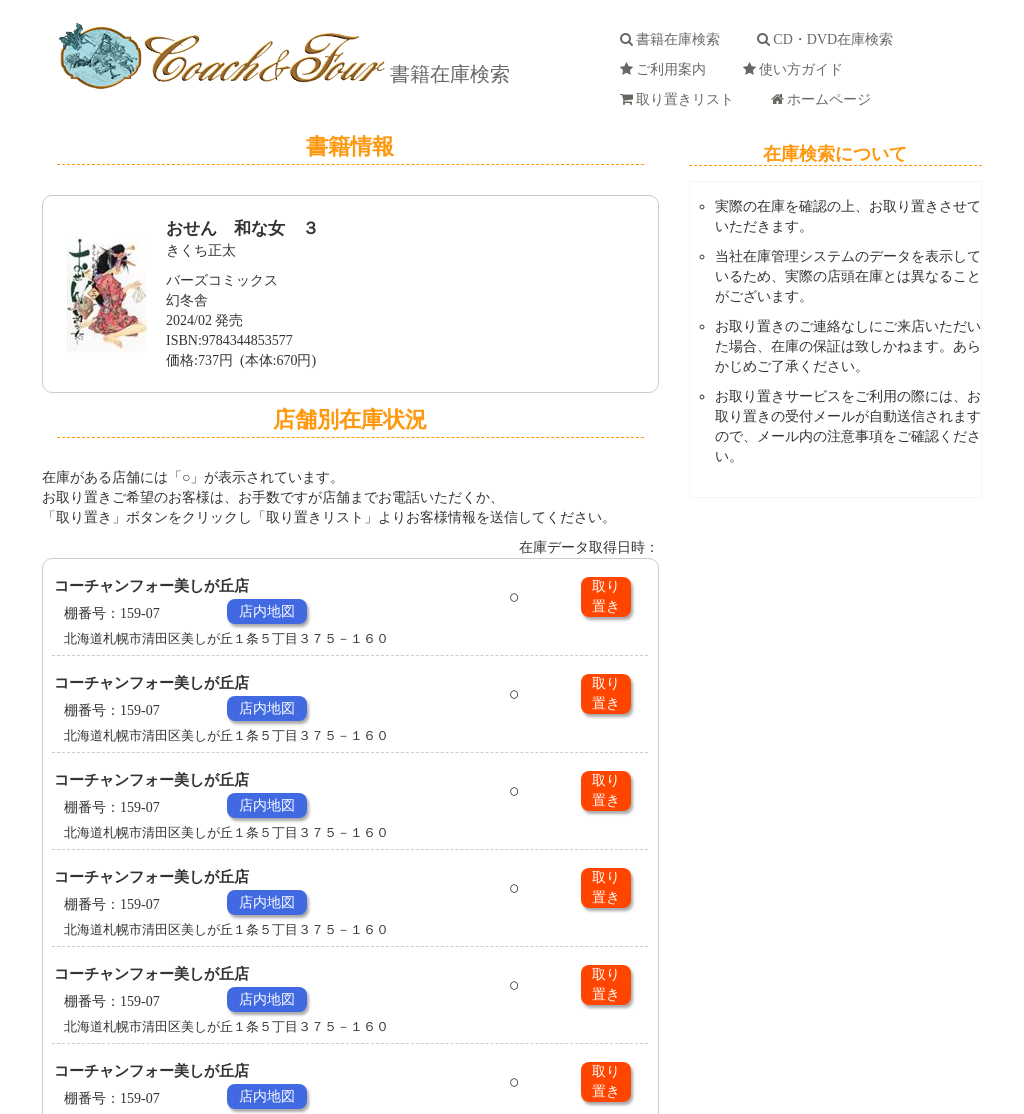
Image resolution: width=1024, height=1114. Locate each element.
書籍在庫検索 (447, 74)
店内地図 (267, 611)
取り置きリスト (680, 99)
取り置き (606, 596)
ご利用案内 (666, 69)
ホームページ (824, 99)
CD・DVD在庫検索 (828, 39)
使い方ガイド (796, 69)
